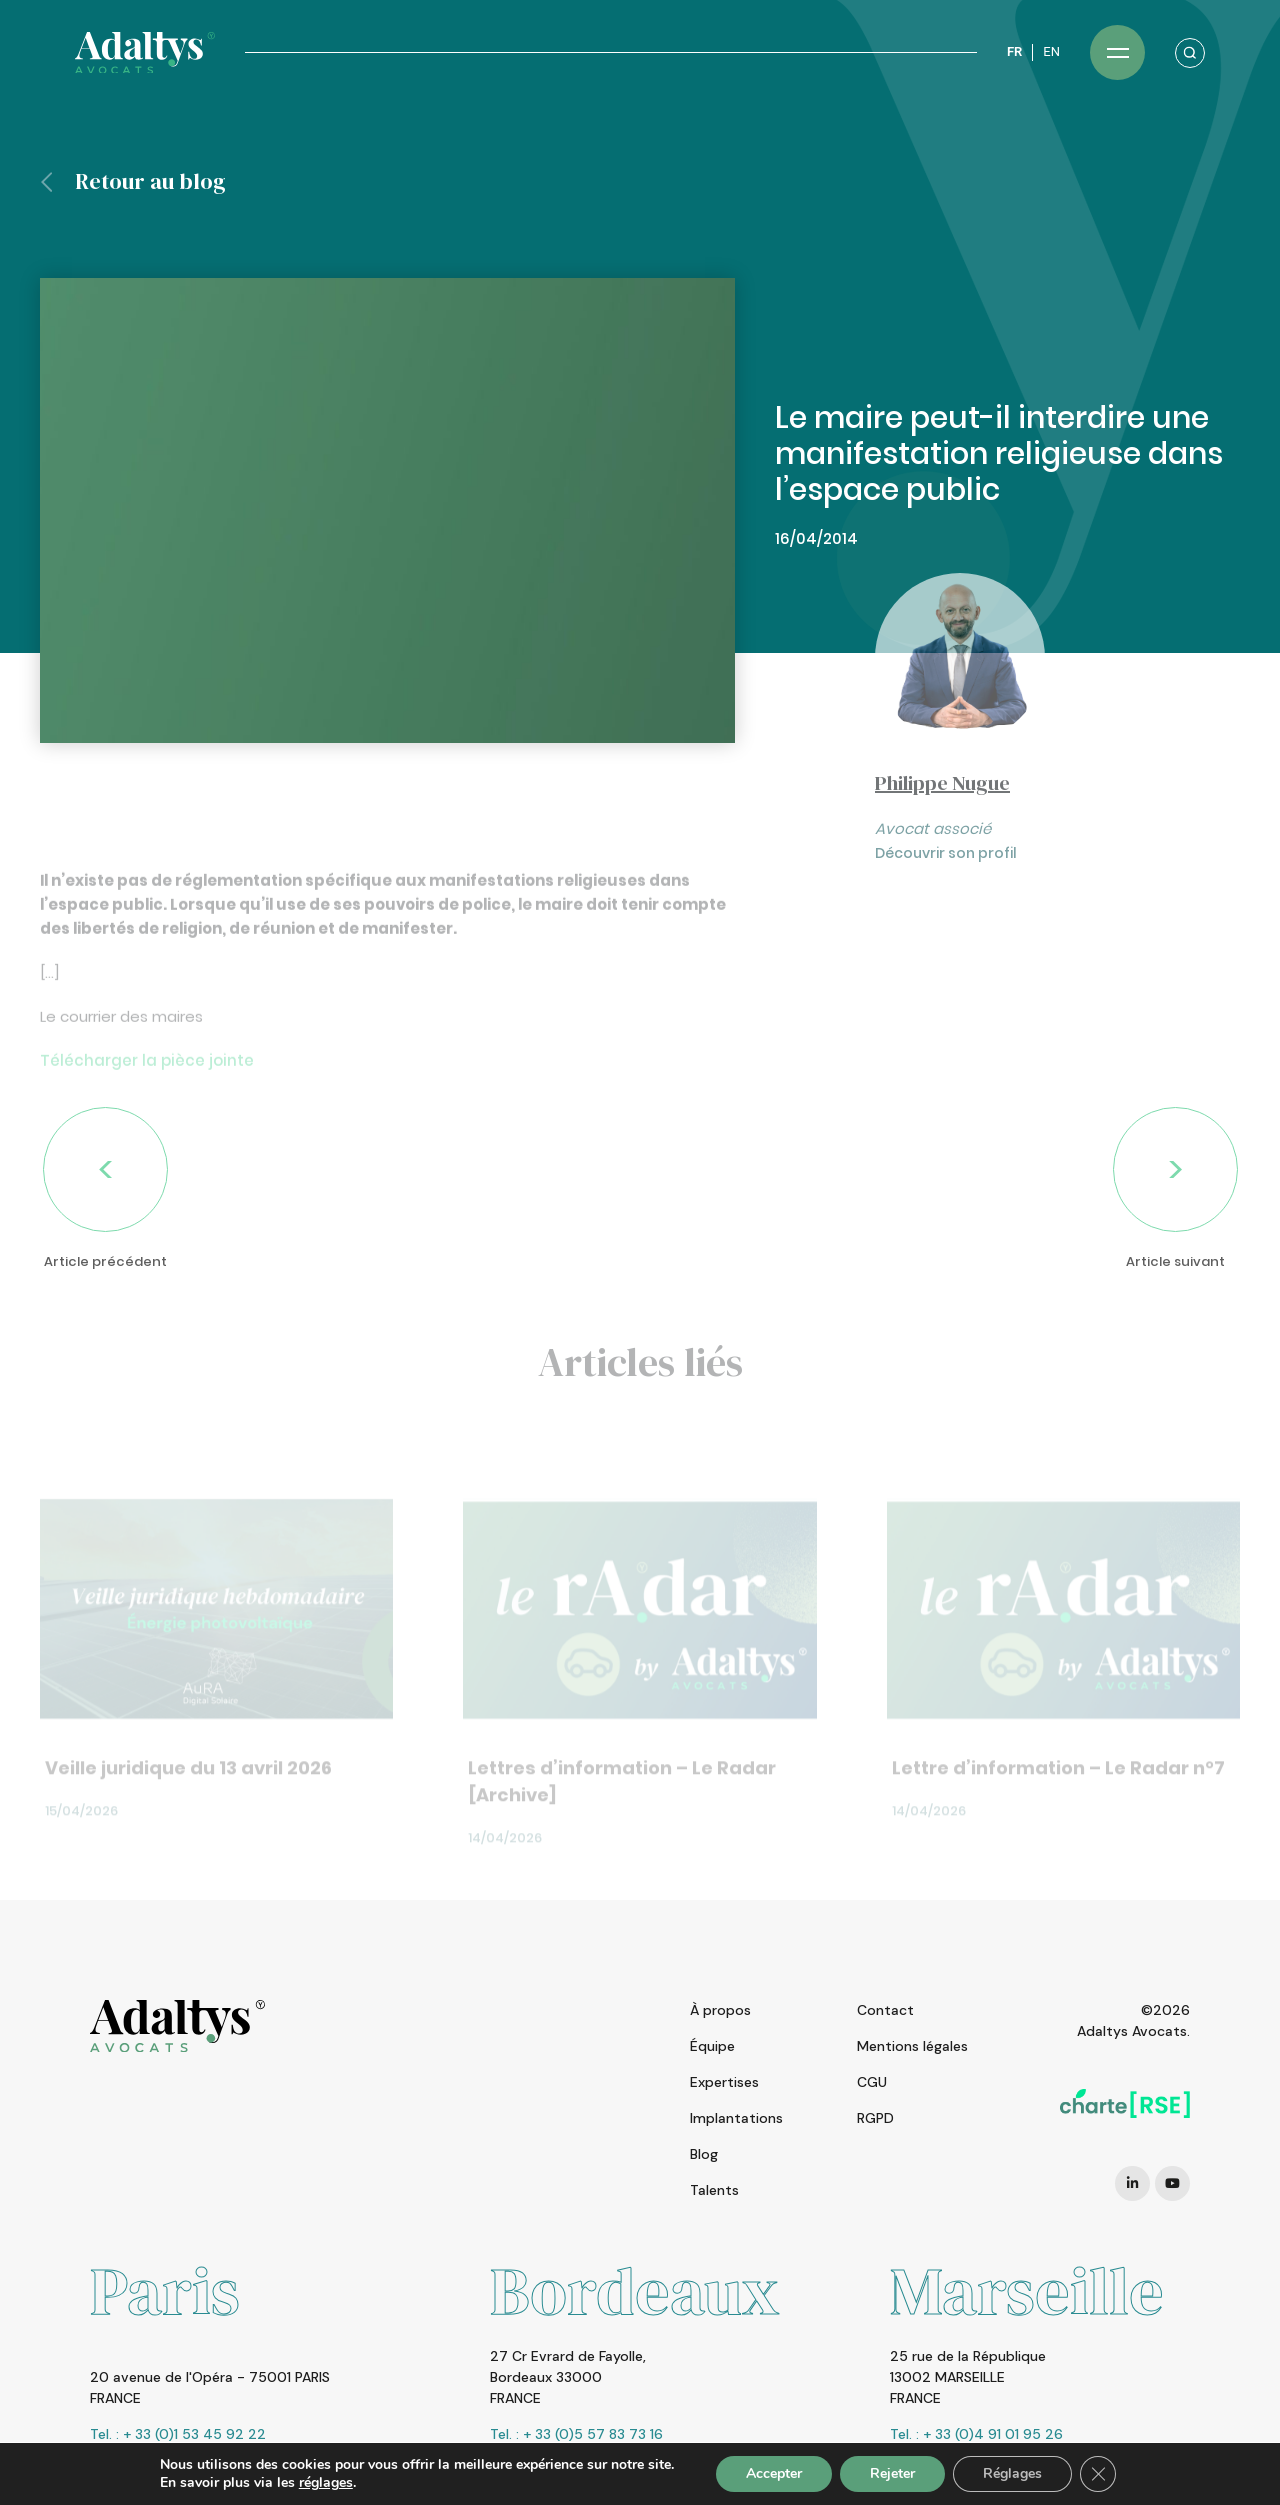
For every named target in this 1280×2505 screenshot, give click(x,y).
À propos (720, 2010)
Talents (714, 2190)
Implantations (736, 2118)
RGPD (875, 2118)
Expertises (724, 2082)
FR (1014, 51)
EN (1051, 51)
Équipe (712, 2046)
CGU (872, 2082)
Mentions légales (912, 2046)
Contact (885, 2010)
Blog (704, 2154)
